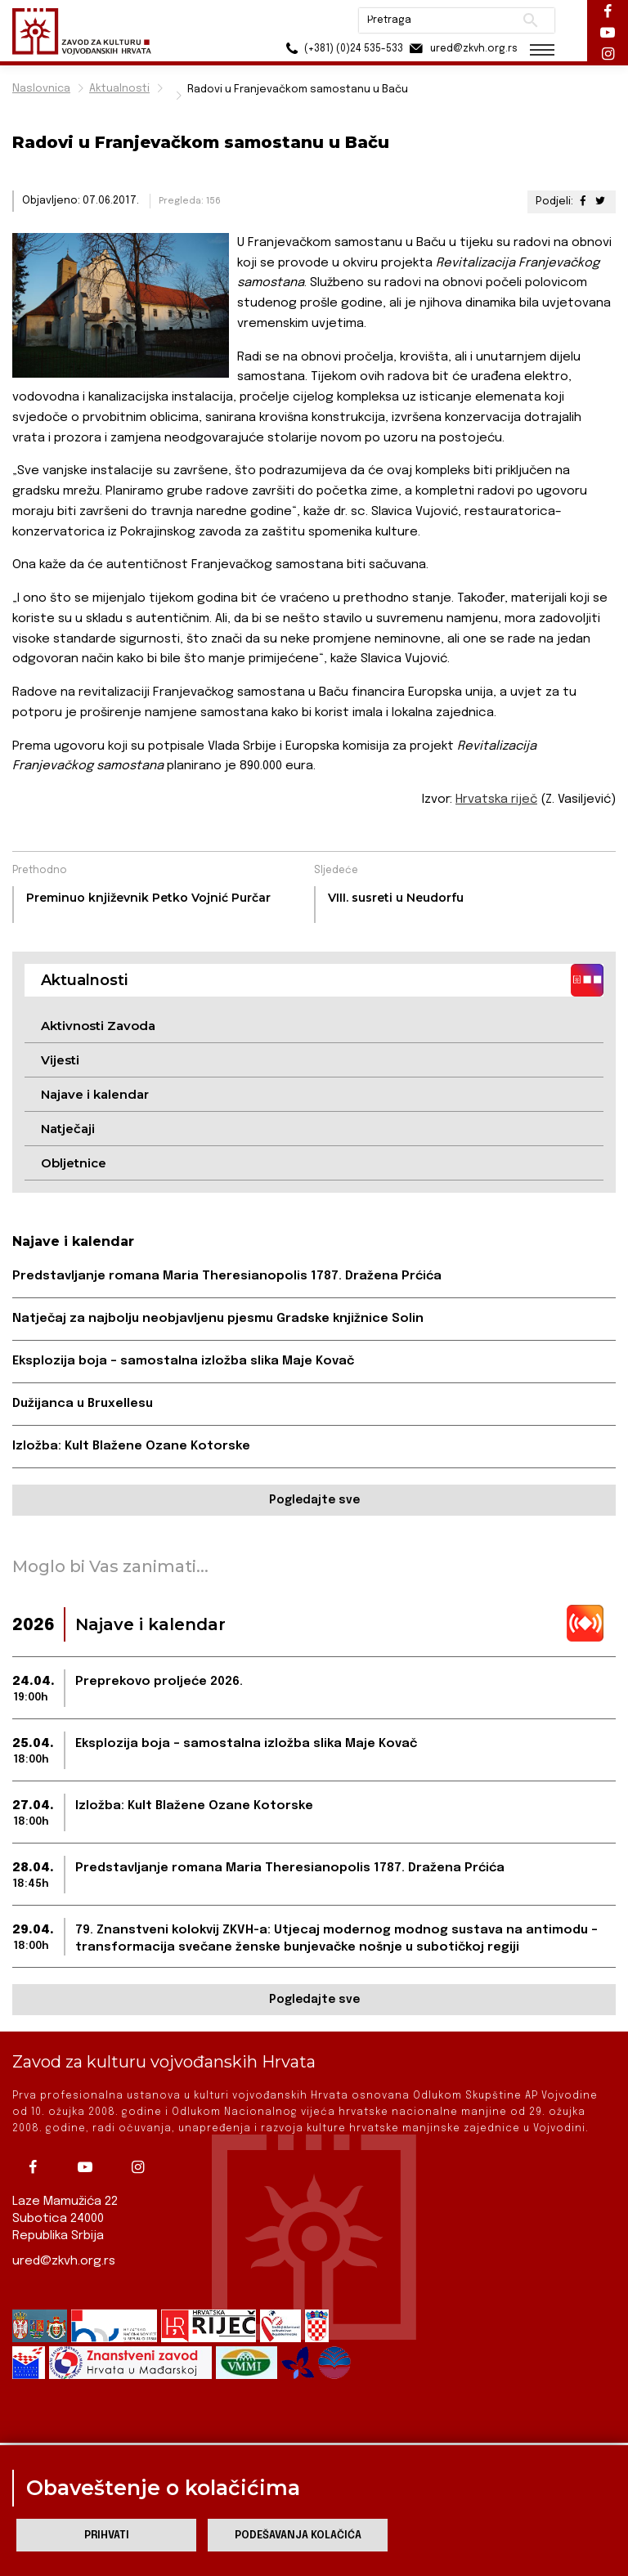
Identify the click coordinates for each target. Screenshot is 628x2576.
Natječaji (68, 1128)
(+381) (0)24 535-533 (342, 48)
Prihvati (106, 2535)
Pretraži (530, 20)
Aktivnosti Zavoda (98, 1025)
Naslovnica (41, 88)
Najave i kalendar (95, 1094)
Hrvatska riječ (496, 799)
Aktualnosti (119, 88)
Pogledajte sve (314, 1500)
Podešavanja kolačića (298, 2535)
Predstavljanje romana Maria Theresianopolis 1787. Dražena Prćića (227, 1276)
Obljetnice (73, 1163)
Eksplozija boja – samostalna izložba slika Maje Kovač (183, 1361)
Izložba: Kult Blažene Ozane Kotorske (131, 1446)
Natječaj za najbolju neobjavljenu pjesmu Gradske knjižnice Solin (218, 1318)
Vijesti (60, 1060)
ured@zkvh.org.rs (63, 2261)
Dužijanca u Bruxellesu (82, 1403)
